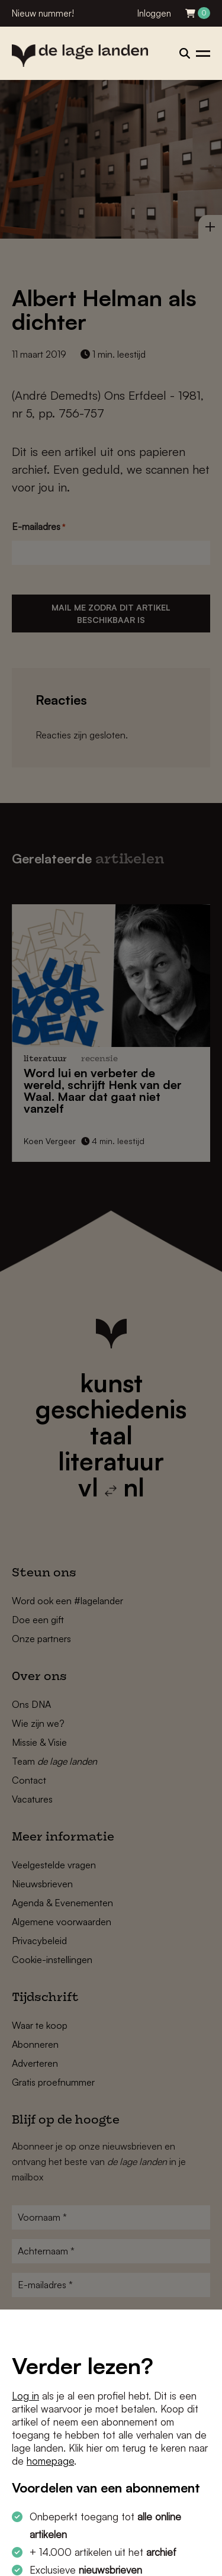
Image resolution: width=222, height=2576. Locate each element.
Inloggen (154, 13)
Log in (25, 2395)
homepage (50, 2461)
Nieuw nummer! (43, 13)
